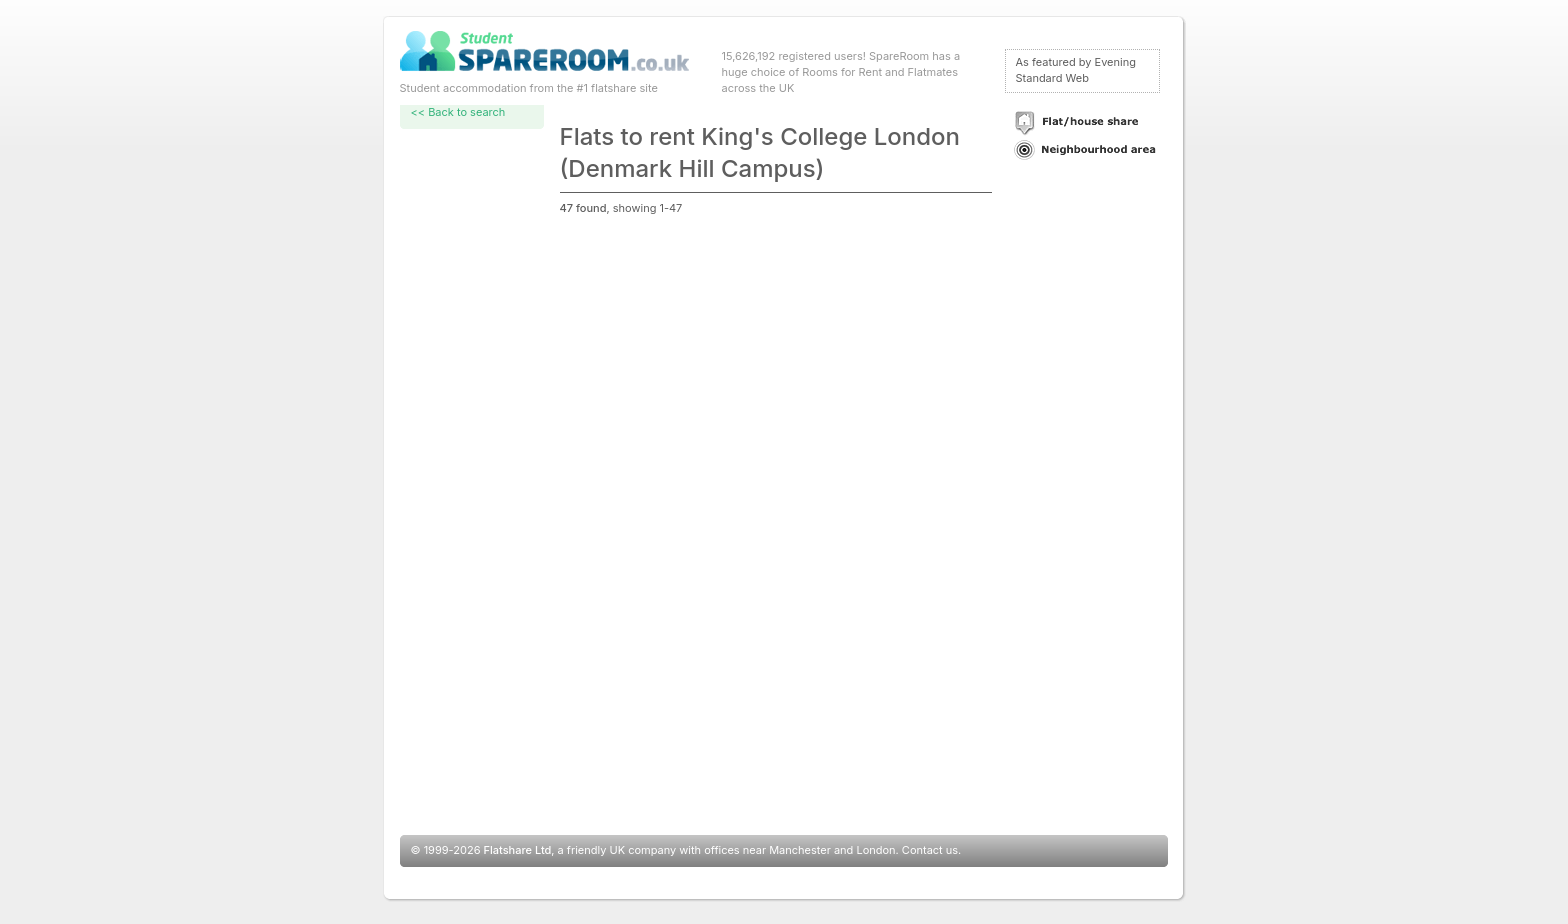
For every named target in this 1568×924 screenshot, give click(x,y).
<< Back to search (458, 112)
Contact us (930, 850)
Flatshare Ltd (518, 850)
